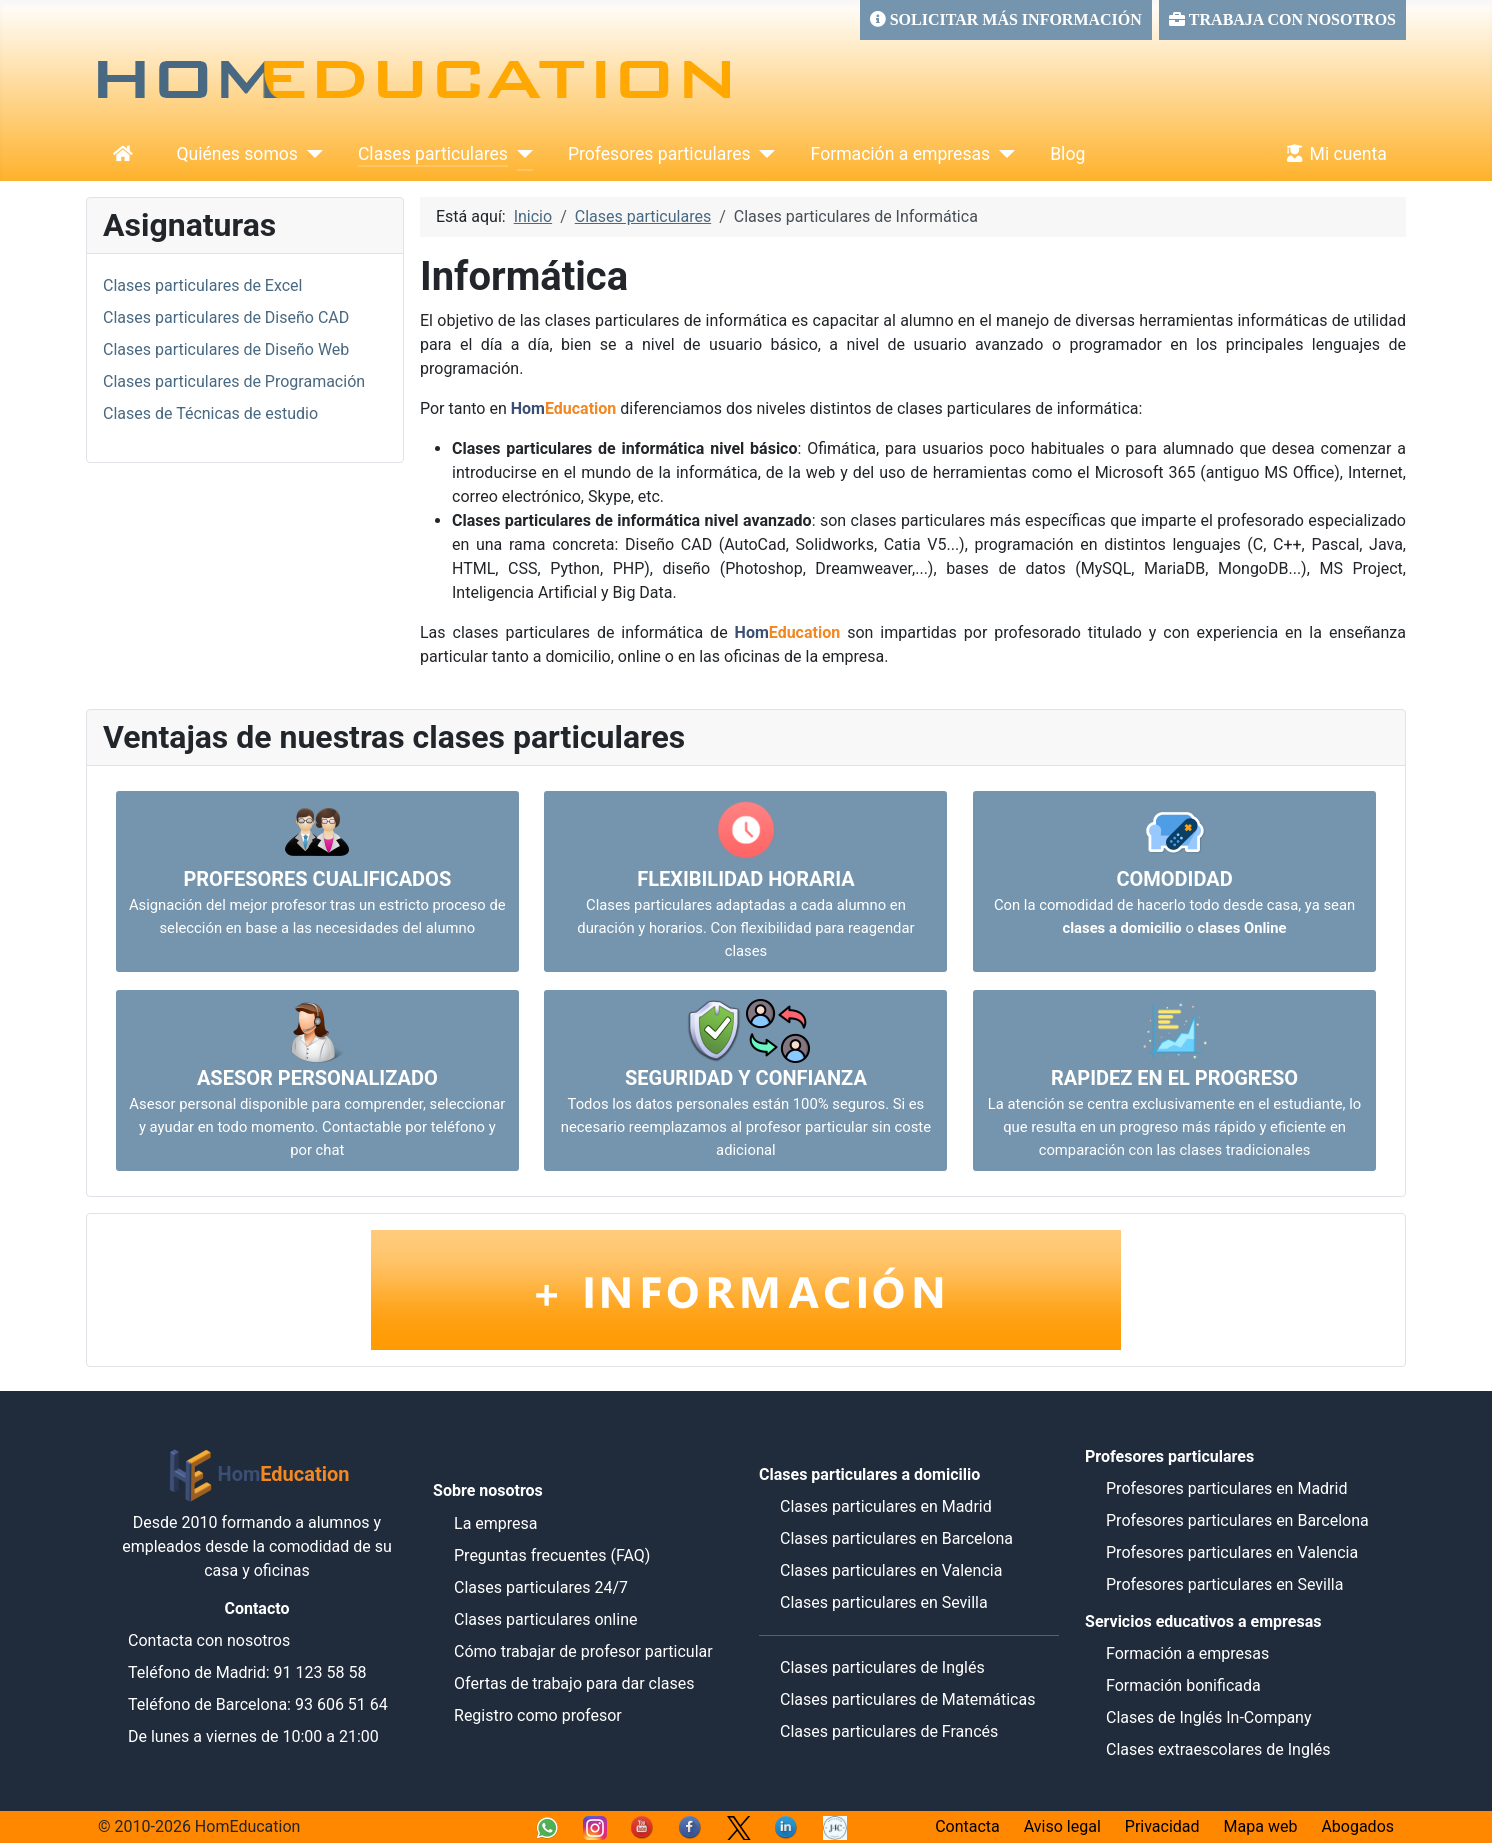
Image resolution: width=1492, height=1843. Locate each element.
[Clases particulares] (520, 154)
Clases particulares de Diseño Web (226, 349)
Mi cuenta (1333, 154)
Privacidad (1162, 1826)
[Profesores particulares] (763, 154)
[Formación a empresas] (1002, 154)
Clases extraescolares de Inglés (1218, 1749)
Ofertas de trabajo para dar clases (574, 1683)
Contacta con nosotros (209, 1640)
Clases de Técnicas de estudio (210, 413)
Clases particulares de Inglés (882, 1667)
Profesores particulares (659, 154)
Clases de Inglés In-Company (1209, 1717)
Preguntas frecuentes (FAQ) (552, 1555)
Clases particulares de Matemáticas (907, 1699)
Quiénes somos (237, 154)
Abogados (1357, 1826)
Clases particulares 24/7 (541, 1587)
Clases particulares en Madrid (886, 1506)
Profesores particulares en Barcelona (1237, 1520)
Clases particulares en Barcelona (896, 1538)
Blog (1067, 154)
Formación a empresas (901, 154)
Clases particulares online (545, 1619)
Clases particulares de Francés (889, 1731)
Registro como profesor (538, 1715)
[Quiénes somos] (310, 154)
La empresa (496, 1523)
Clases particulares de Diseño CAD (226, 317)
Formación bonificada (1183, 1685)
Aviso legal (1062, 1826)
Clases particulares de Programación (234, 381)
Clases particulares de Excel (202, 285)
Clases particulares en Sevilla (884, 1602)
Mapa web (1261, 1826)
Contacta (967, 1826)
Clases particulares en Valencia (891, 1570)
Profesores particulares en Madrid (1226, 1488)
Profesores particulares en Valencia (1232, 1552)
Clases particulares (433, 154)
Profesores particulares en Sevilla (1224, 1584)
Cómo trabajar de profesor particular (583, 1651)
